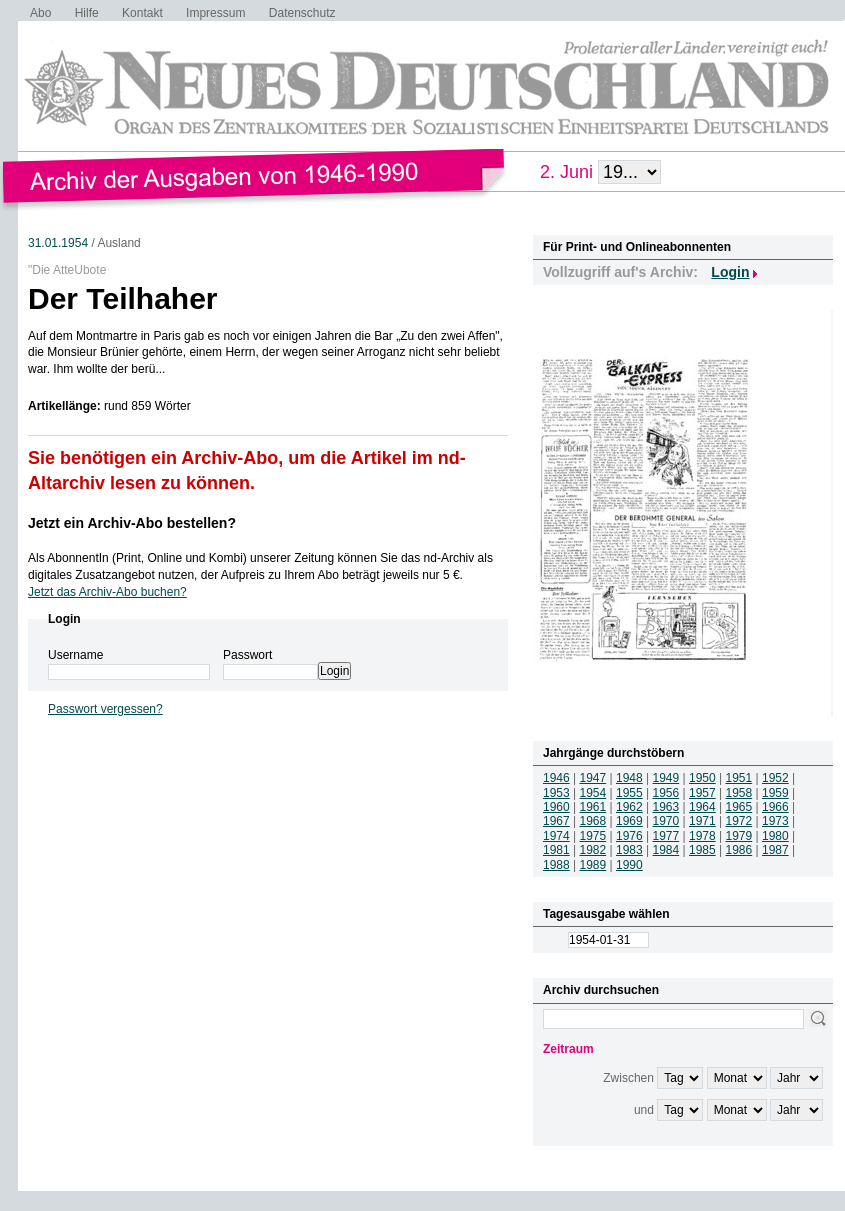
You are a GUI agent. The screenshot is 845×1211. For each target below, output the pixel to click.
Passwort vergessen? (105, 709)
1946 (556, 778)
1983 (629, 850)
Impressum (215, 13)
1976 (629, 836)
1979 (739, 836)
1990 (629, 865)
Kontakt (142, 13)
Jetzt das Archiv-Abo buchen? (107, 592)
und (644, 1110)
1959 (775, 793)
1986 (739, 850)
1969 (629, 821)
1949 (666, 778)
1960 (556, 807)
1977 (666, 836)
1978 (702, 836)
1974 (556, 836)
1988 (556, 865)
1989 (593, 865)
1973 (775, 821)
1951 (739, 778)
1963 (666, 807)
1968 (593, 821)
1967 (556, 821)
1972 (739, 821)
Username (75, 655)
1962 (629, 807)
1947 (593, 778)
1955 (629, 793)
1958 (739, 793)
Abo (40, 13)
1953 (556, 793)
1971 (702, 821)
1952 (775, 778)
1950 (702, 778)
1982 (593, 850)
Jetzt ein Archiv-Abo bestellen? (132, 523)
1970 (666, 821)
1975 (593, 836)
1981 (556, 850)
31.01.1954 (58, 243)
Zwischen (628, 1078)
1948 (629, 778)
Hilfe (87, 13)
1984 (666, 850)
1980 (775, 836)
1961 (593, 807)
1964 (702, 807)
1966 (775, 807)
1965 (739, 807)
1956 (666, 793)
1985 (702, 850)
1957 (702, 793)
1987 (775, 850)
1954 (593, 793)
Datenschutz (302, 13)
